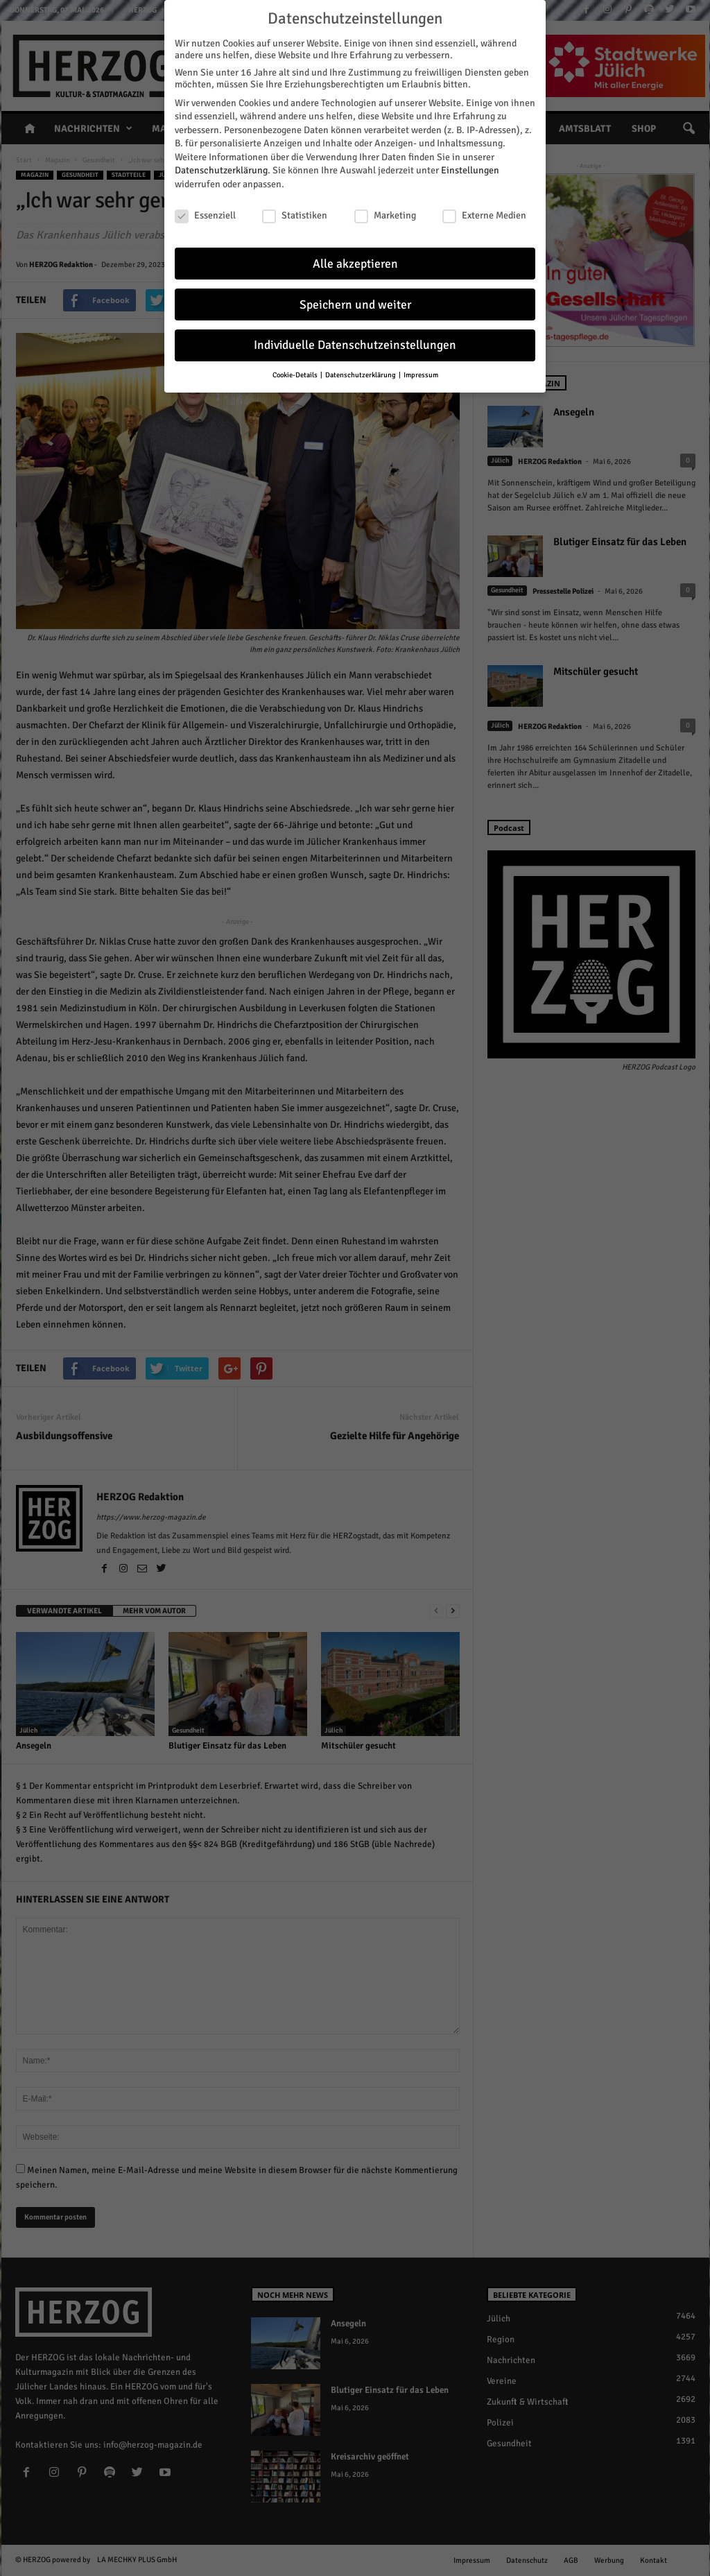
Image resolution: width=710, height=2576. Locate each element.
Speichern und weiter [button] (355, 296)
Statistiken (294, 207)
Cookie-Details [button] (295, 367)
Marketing (385, 207)
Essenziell (205, 207)
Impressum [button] (421, 367)
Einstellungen (470, 163)
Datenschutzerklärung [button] (361, 367)
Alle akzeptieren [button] (355, 255)
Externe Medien (484, 207)
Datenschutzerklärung (221, 163)
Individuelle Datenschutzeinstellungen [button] (355, 337)
